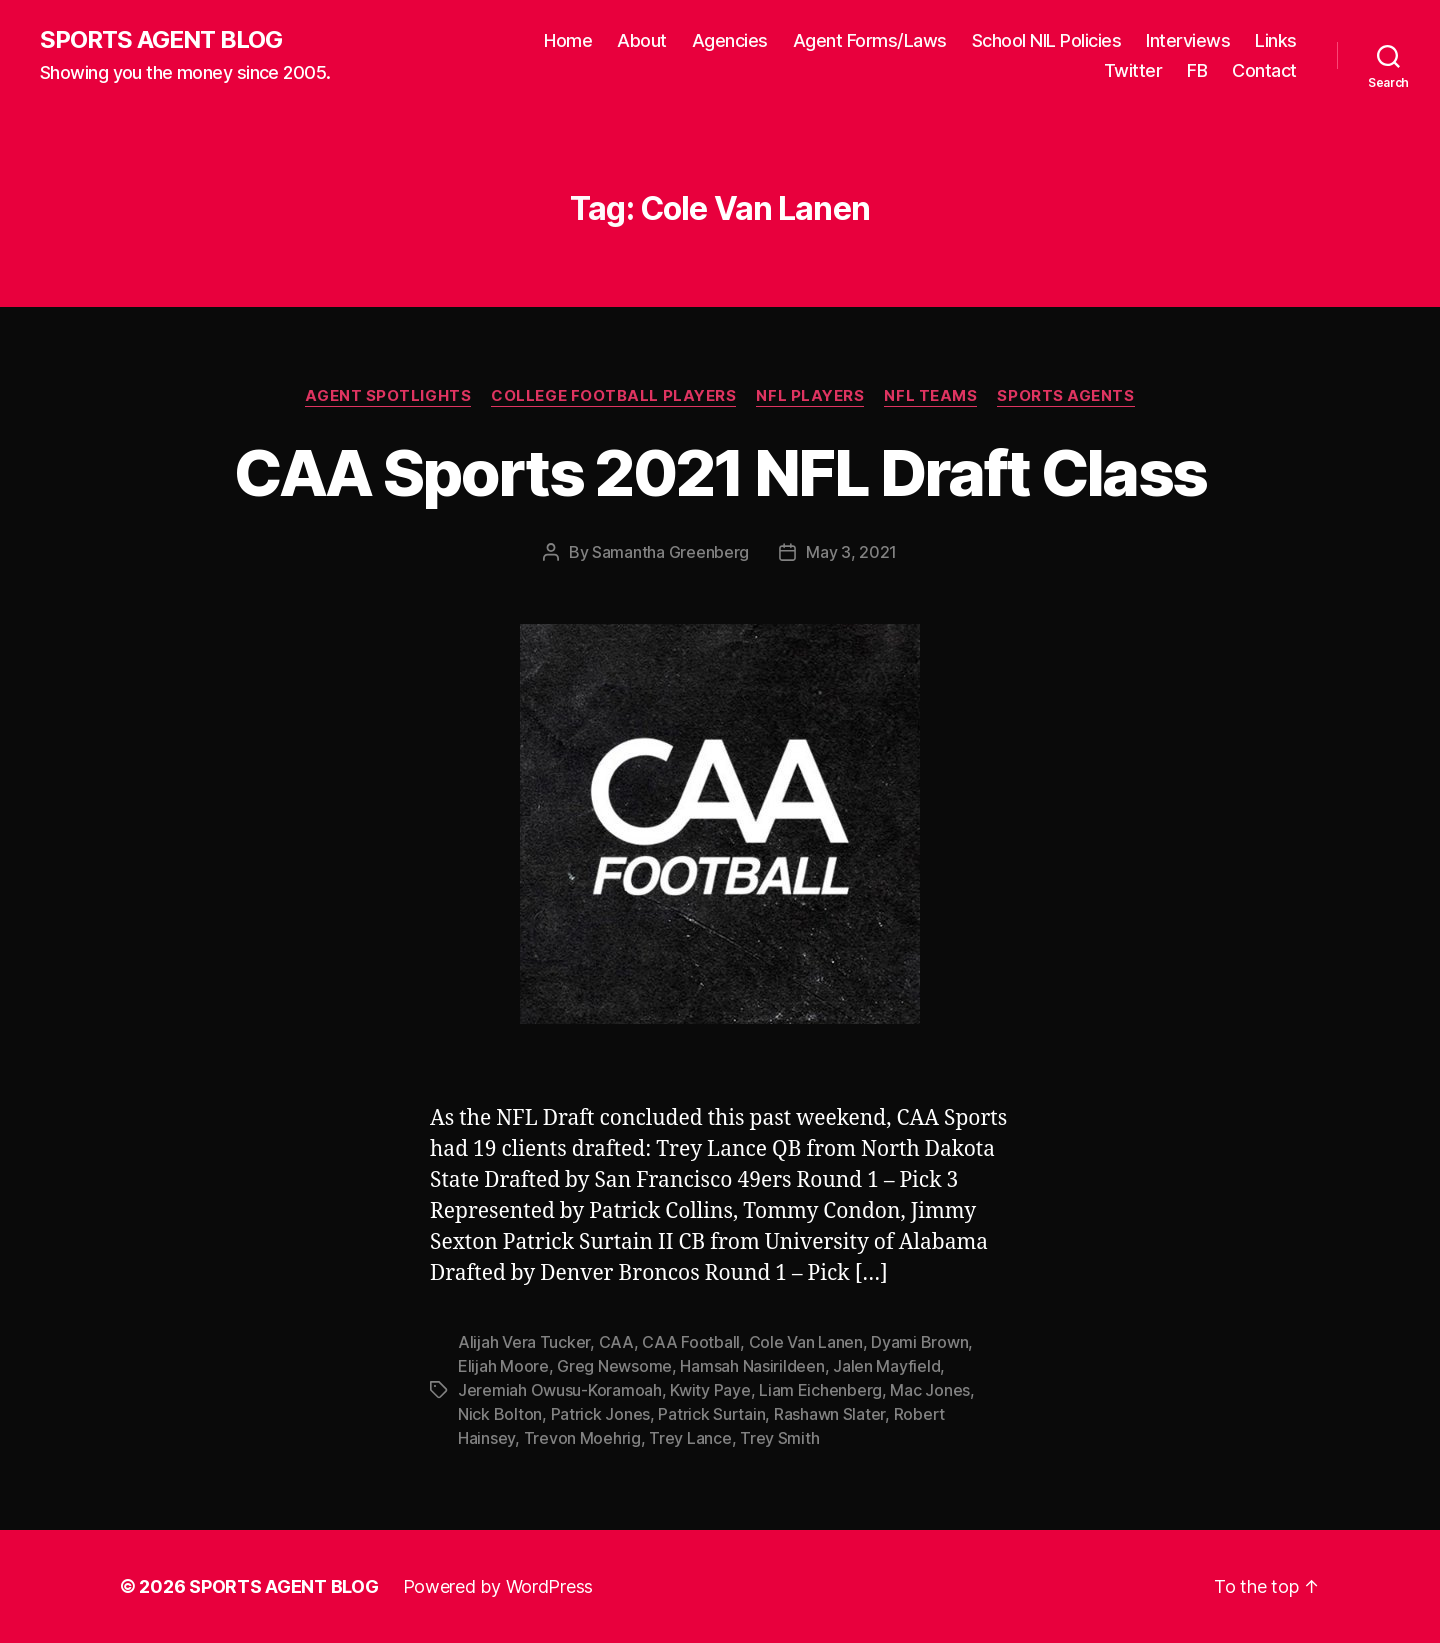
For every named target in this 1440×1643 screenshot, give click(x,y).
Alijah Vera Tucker (524, 1342)
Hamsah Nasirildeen (752, 1366)
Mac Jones (930, 1390)
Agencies (730, 40)
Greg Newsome (614, 1366)
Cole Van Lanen (806, 1342)
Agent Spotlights (388, 396)
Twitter (1133, 70)
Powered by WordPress (498, 1586)
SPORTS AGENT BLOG (161, 40)
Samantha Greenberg (670, 552)
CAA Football (691, 1342)
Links (1276, 40)
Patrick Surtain (711, 1414)
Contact (1264, 70)
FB (1197, 70)
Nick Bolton (500, 1414)
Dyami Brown (919, 1342)
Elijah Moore (503, 1366)
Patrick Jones (601, 1414)
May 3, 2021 (851, 552)
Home (568, 40)
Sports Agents (1065, 396)
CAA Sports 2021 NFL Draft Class (720, 472)
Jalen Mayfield (886, 1366)
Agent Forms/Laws (870, 40)
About (642, 40)
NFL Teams (930, 396)
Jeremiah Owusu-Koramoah (560, 1390)
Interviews (1188, 40)
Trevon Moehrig (582, 1438)
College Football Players (613, 396)
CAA (616, 1342)
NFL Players (810, 396)
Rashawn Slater (829, 1414)
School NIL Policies (1047, 40)
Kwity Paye (710, 1390)
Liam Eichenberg (820, 1390)
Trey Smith (779, 1438)
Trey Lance (690, 1438)
